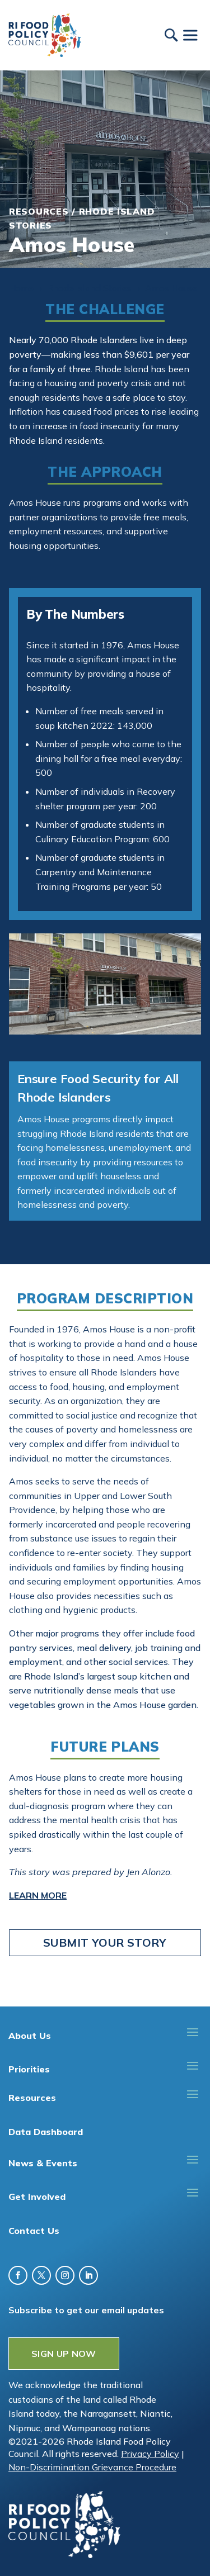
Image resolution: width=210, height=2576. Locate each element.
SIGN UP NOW (63, 2353)
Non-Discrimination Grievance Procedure (92, 2467)
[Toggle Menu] (190, 35)
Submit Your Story (105, 1942)
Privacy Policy (150, 2453)
